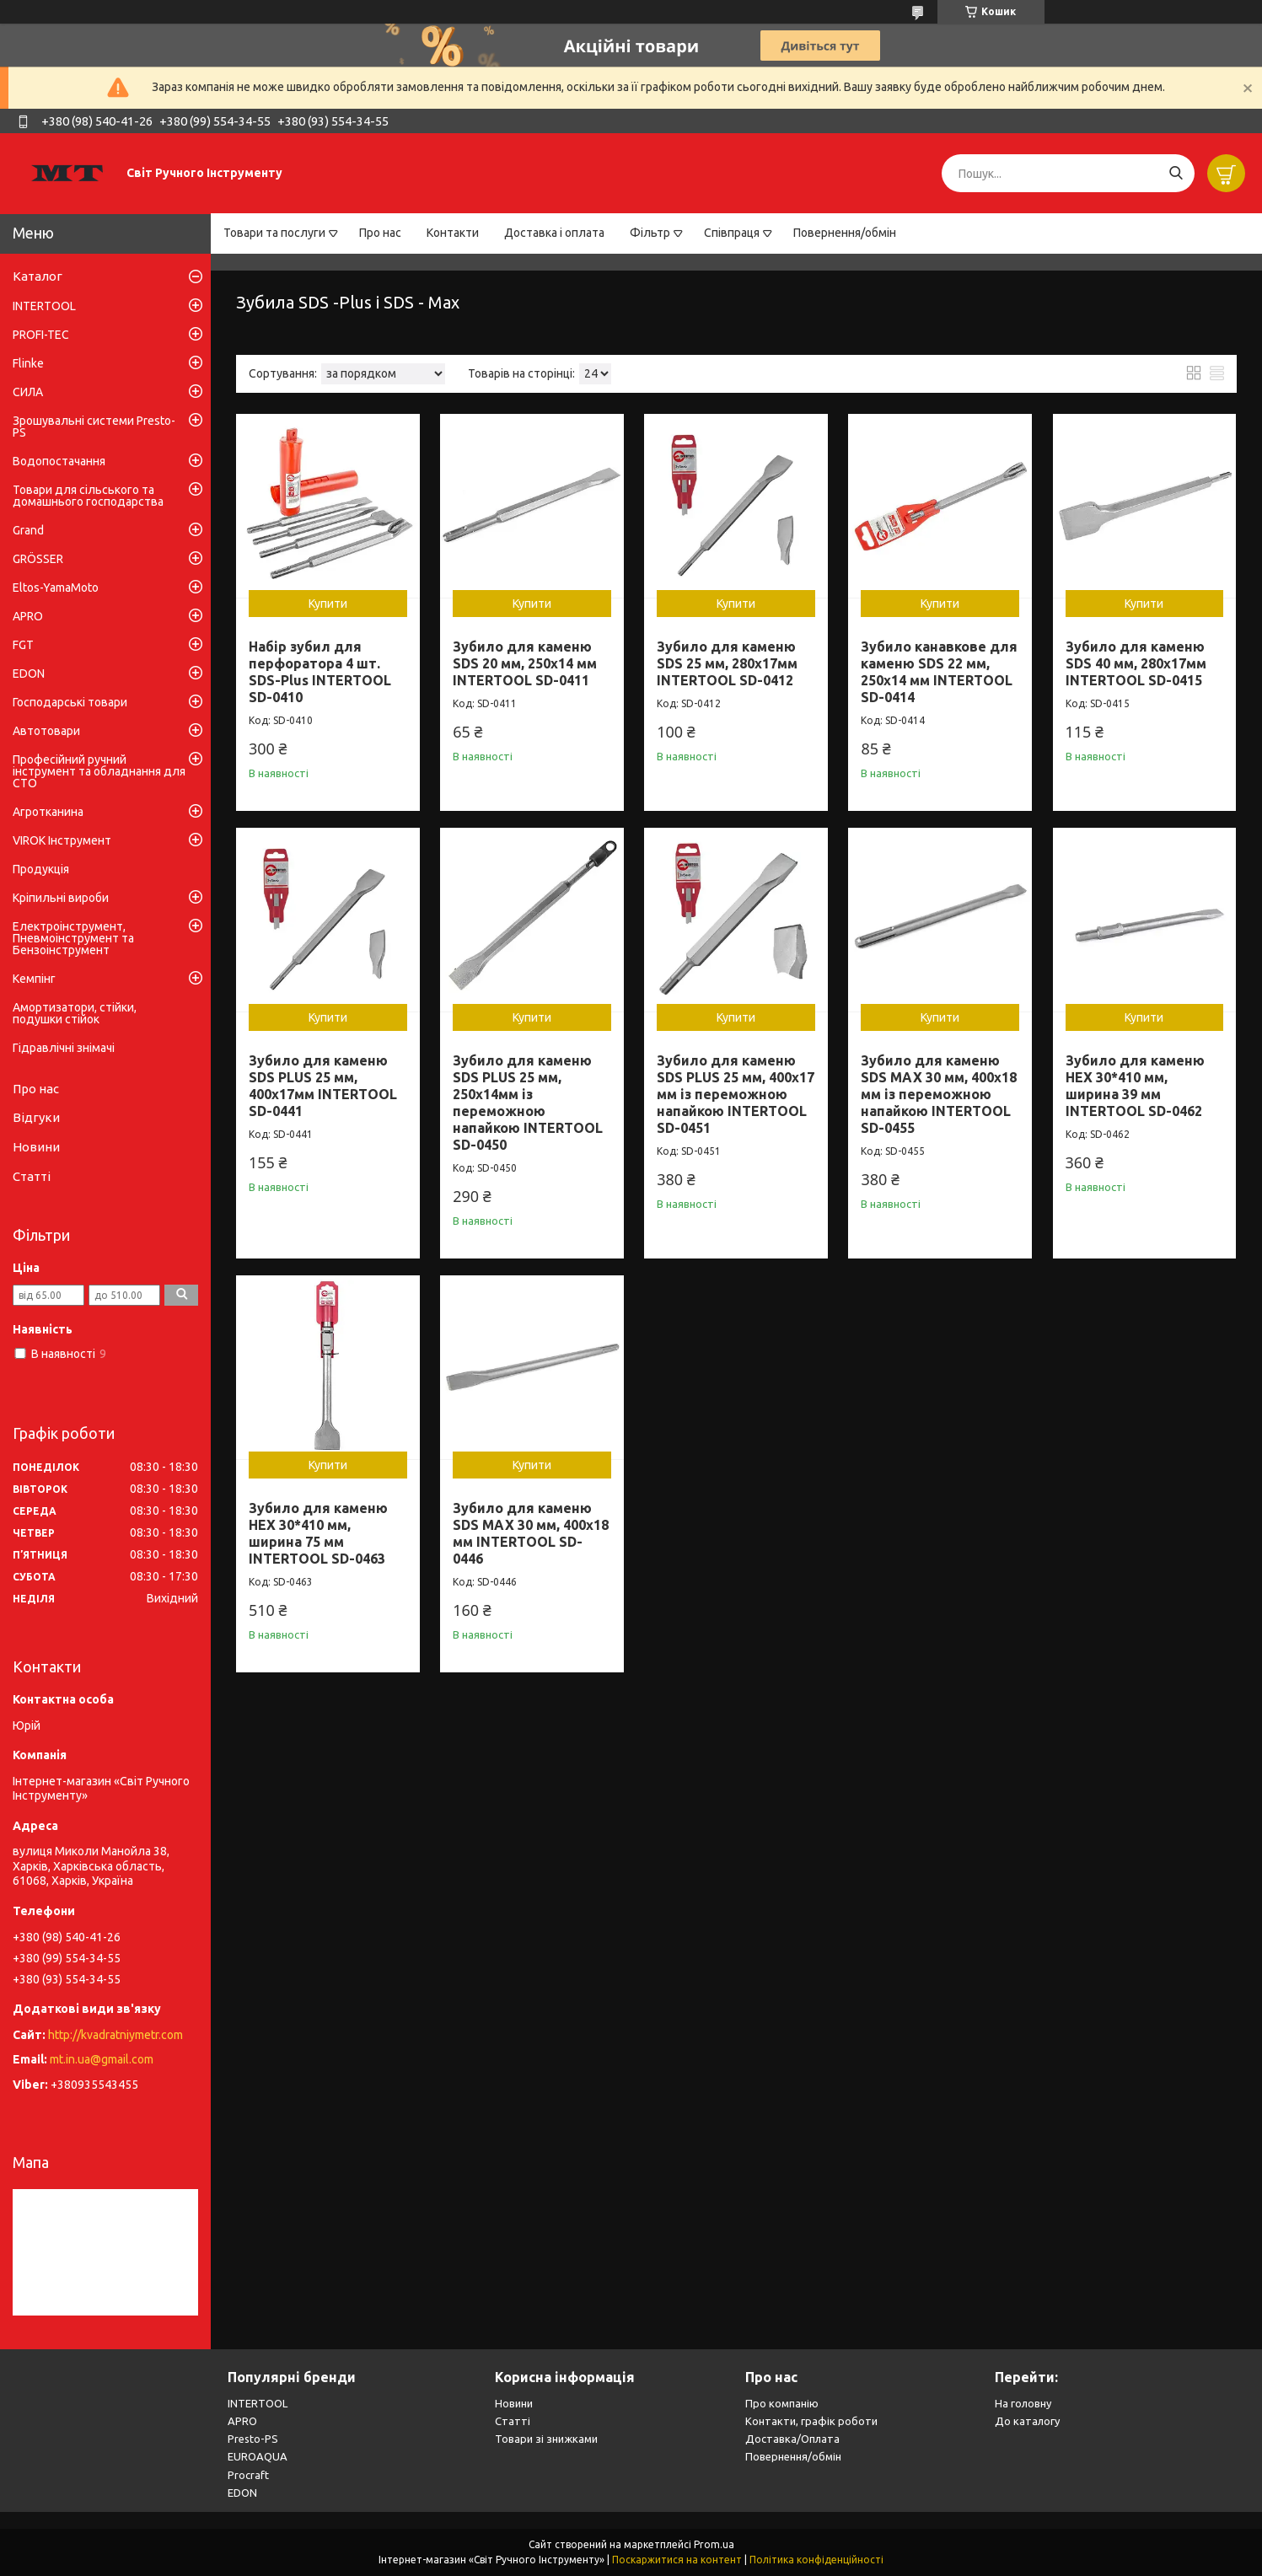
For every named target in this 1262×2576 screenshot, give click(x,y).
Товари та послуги (274, 232)
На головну (1023, 2403)
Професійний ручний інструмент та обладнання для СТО (99, 771)
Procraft (248, 2475)
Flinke (28, 363)
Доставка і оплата (554, 232)
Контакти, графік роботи (811, 2421)
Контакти (453, 232)
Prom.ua (714, 2544)
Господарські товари (70, 702)
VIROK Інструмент (62, 840)
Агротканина (48, 811)
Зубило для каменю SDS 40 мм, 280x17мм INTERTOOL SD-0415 (1136, 663)
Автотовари (46, 731)
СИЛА (28, 392)
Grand (28, 530)
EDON (29, 673)
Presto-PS (253, 2439)
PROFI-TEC (41, 334)
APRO (28, 616)
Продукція (41, 869)
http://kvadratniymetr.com (115, 2035)
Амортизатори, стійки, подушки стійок (75, 1013)
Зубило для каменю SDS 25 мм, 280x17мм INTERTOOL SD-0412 (727, 663)
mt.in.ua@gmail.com (101, 2059)
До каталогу (1027, 2421)
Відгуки (36, 1117)
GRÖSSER (38, 559)
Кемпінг (34, 978)
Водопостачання (59, 461)
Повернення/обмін (844, 232)
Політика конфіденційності (816, 2559)
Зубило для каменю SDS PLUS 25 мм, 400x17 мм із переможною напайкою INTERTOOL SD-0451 (735, 1094)
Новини (36, 1147)
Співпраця (732, 232)
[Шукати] (1176, 173)
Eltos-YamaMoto (56, 587)
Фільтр (650, 232)
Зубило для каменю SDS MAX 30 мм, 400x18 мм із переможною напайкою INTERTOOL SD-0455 (939, 1094)
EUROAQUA (257, 2456)
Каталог (37, 276)
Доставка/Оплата (792, 2439)
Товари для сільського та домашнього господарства (88, 495)
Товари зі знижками (546, 2439)
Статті (32, 1176)
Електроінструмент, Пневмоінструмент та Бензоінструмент (73, 938)
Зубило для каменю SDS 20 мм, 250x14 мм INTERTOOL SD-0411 (525, 663)
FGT (23, 645)
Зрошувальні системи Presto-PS (94, 426)
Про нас (380, 232)
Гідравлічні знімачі (64, 1048)
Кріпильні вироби (61, 897)
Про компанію (782, 2403)
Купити (328, 603)
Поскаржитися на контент (677, 2559)
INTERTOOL (44, 306)
